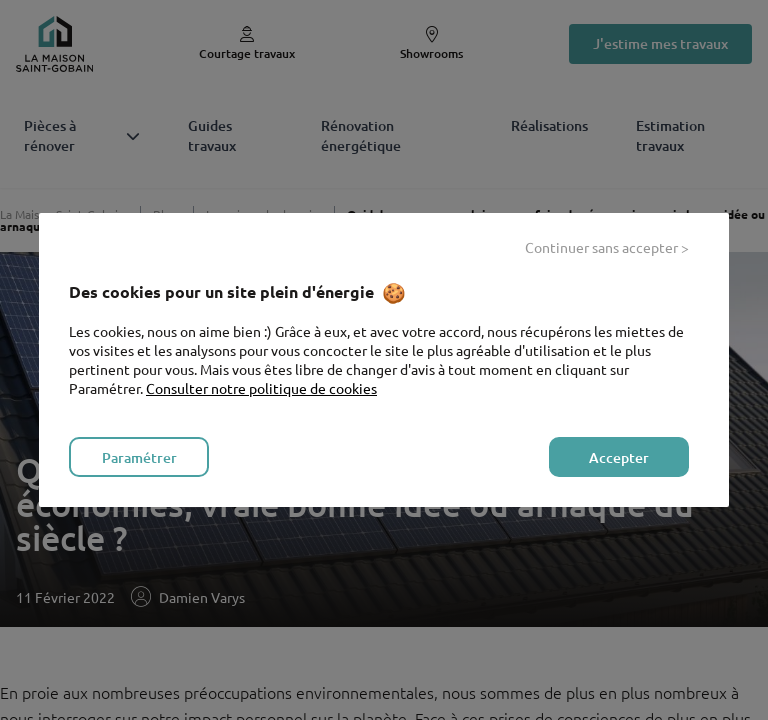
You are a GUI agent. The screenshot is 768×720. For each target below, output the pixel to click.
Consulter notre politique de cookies (261, 388)
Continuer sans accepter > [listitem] (607, 247)
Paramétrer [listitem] (139, 457)
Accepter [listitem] (619, 457)
